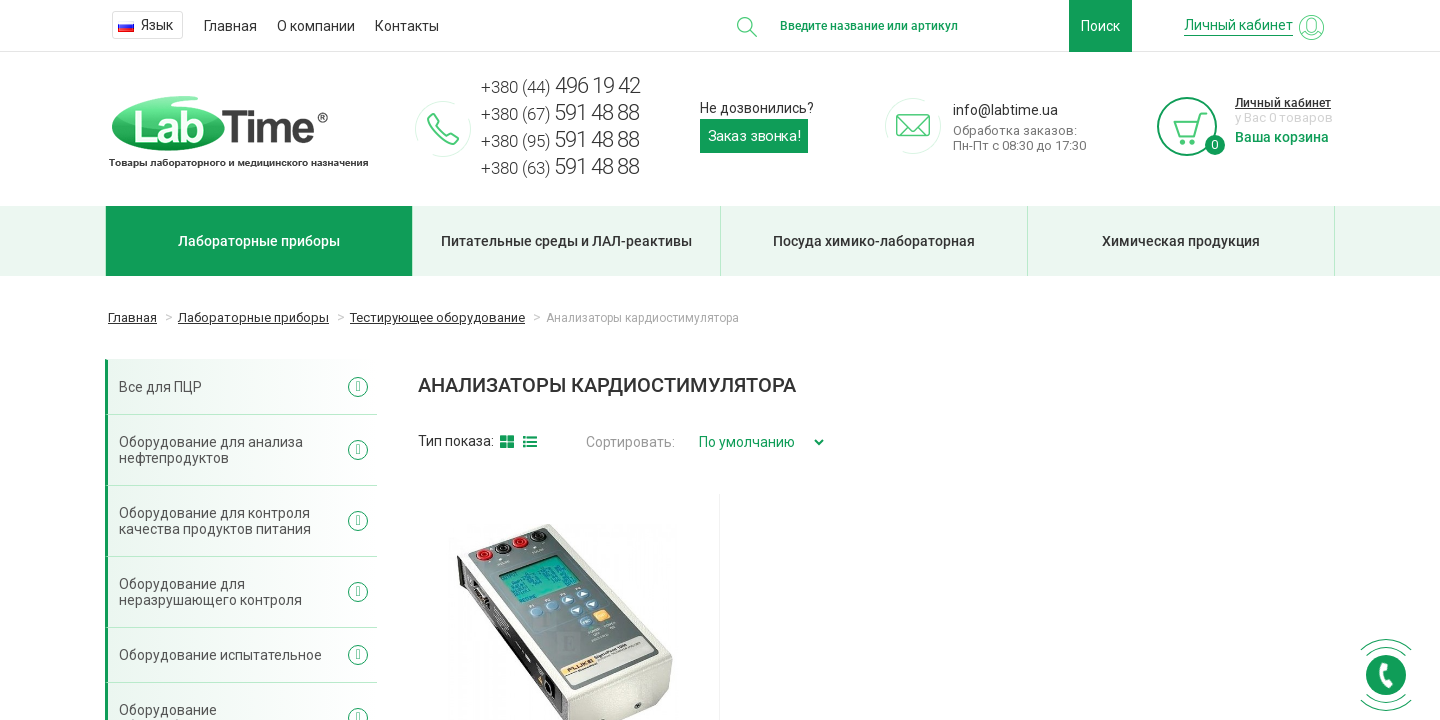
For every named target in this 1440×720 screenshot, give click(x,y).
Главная (230, 26)
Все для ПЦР (160, 387)
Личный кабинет (1283, 103)
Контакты (407, 26)
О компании (316, 26)
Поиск (1100, 26)
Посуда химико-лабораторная (874, 241)
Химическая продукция (1181, 241)
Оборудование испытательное (220, 655)
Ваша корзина (1282, 137)
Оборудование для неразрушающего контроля (210, 592)
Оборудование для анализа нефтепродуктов (211, 450)
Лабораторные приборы (259, 241)
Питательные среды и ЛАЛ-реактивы (566, 241)
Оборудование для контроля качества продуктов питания (215, 521)
